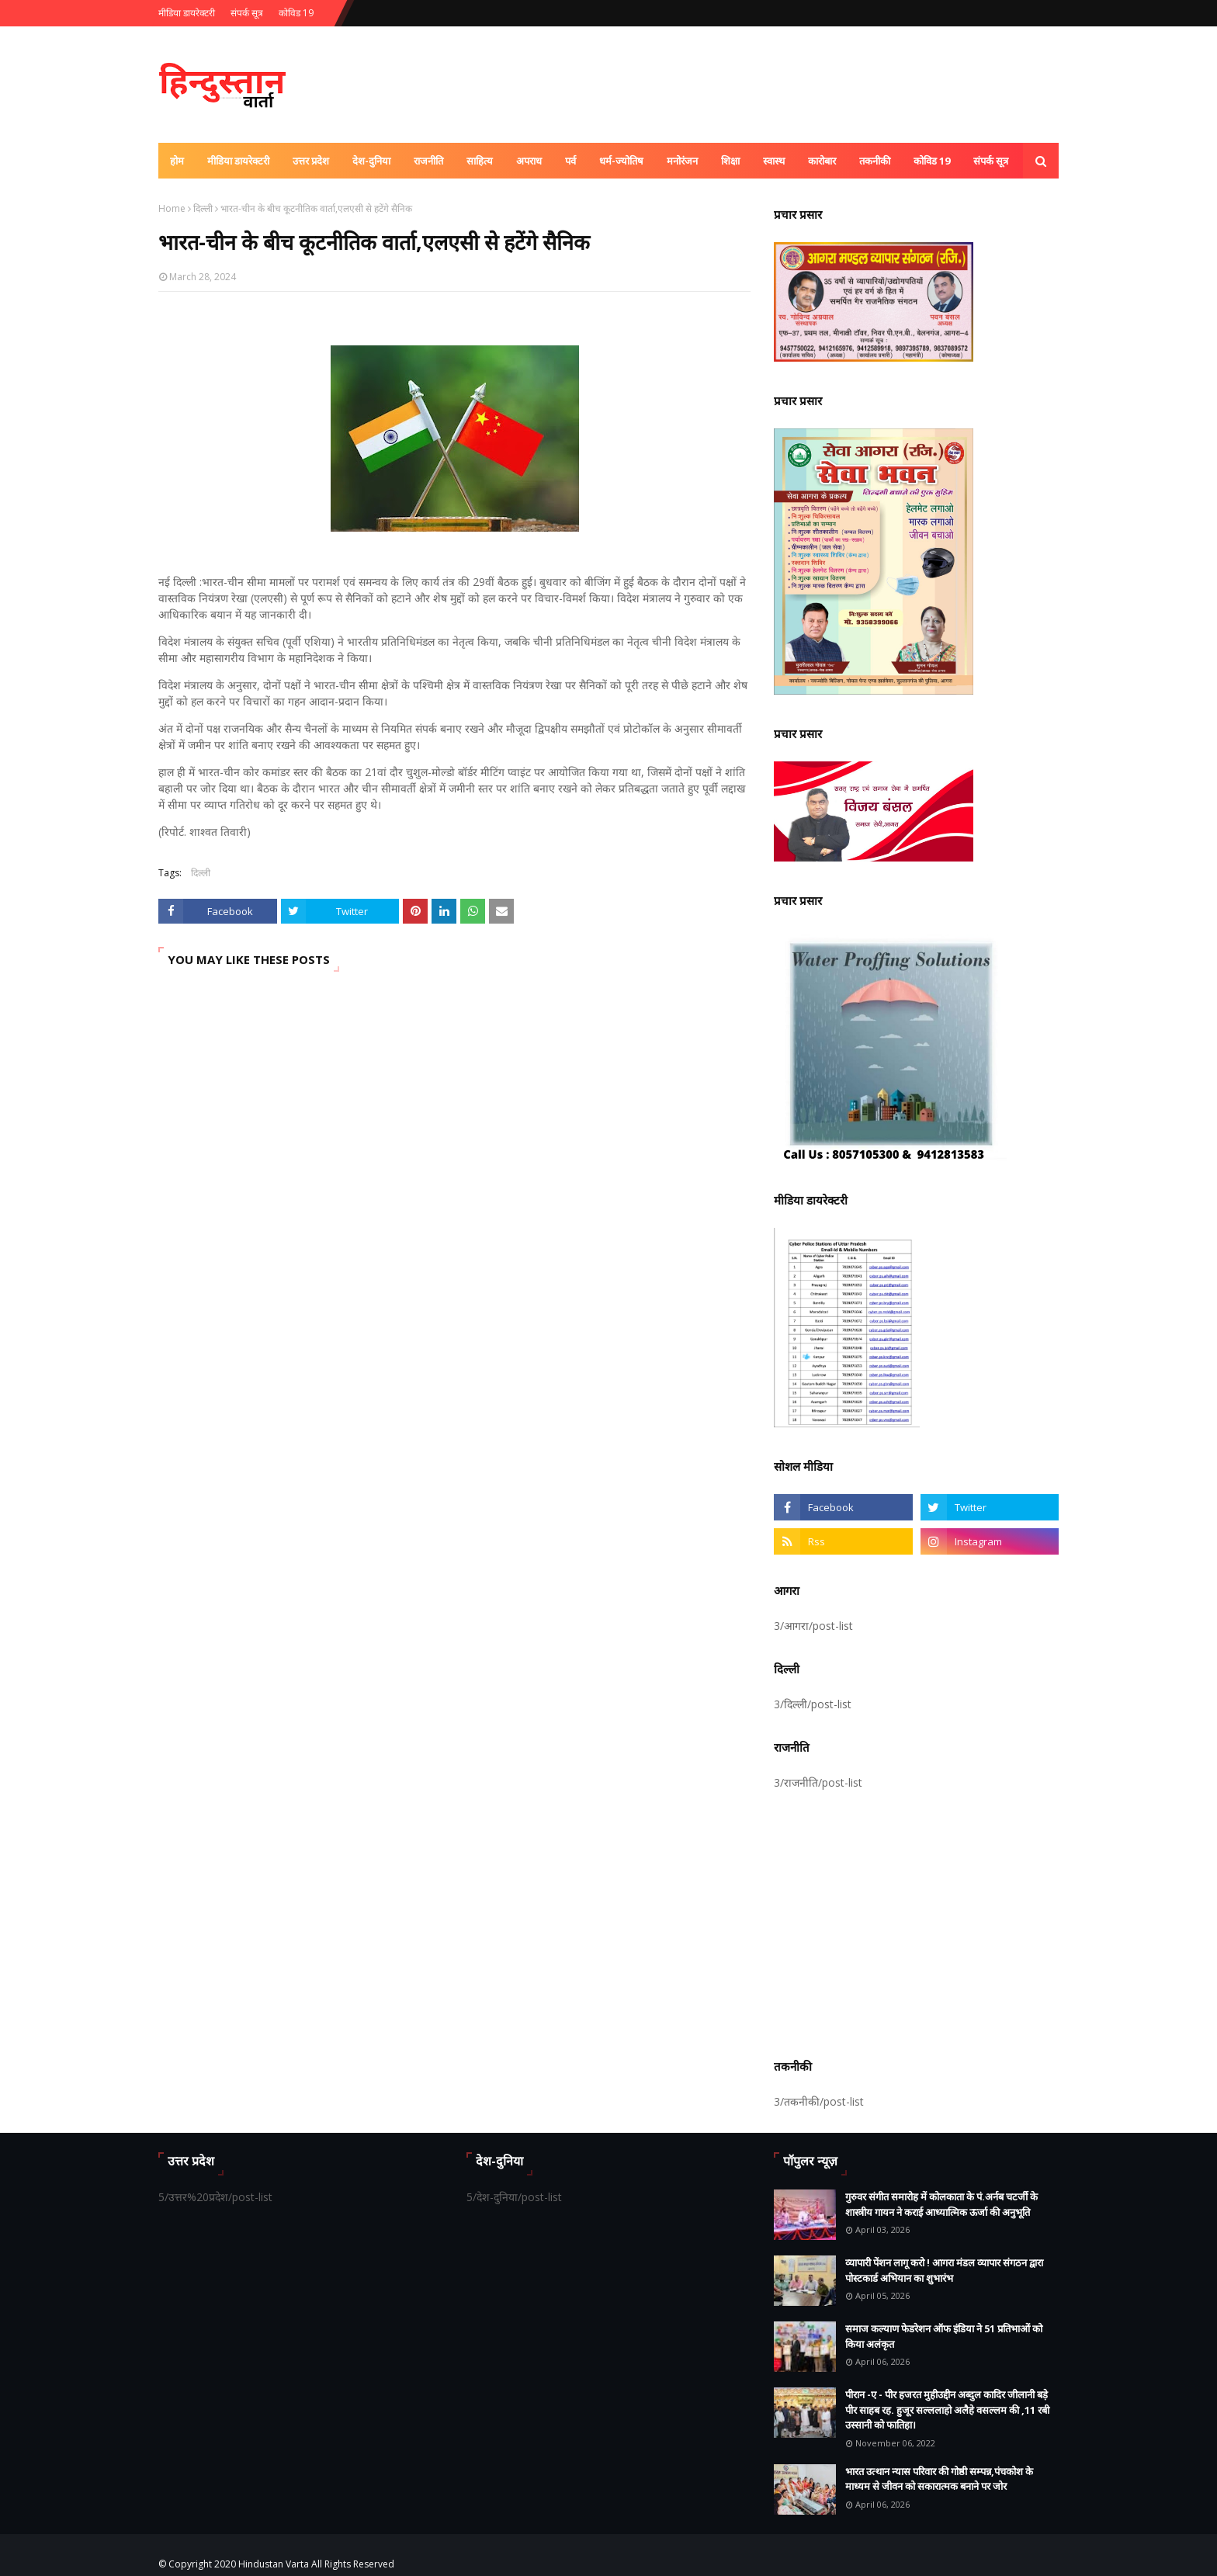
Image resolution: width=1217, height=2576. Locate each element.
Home (171, 208)
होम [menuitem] (177, 161)
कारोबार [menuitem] (822, 161)
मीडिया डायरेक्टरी (186, 12)
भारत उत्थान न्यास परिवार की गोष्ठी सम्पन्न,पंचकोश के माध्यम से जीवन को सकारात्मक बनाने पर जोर (939, 2479)
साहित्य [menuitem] (479, 161)
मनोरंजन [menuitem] (682, 161)
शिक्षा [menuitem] (730, 161)
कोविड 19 (296, 12)
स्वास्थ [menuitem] (774, 161)
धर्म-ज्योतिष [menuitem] (621, 161)
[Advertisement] (916, 1921)
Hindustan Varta (273, 2564)
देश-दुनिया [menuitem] (371, 161)
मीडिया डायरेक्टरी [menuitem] (238, 161)
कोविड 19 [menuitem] (932, 161)
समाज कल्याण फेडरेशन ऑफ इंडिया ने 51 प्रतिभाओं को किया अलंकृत (943, 2336)
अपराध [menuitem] (529, 161)
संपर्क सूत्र (247, 12)
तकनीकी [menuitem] (874, 161)
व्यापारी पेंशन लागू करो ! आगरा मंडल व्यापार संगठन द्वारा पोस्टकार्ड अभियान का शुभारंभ (944, 2270)
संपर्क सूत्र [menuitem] (990, 161)
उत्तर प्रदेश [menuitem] (311, 161)
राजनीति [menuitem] (428, 161)
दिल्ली (203, 208)
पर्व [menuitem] (570, 161)
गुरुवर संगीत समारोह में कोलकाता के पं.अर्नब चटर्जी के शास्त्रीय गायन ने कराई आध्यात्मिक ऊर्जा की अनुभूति (941, 2204)
